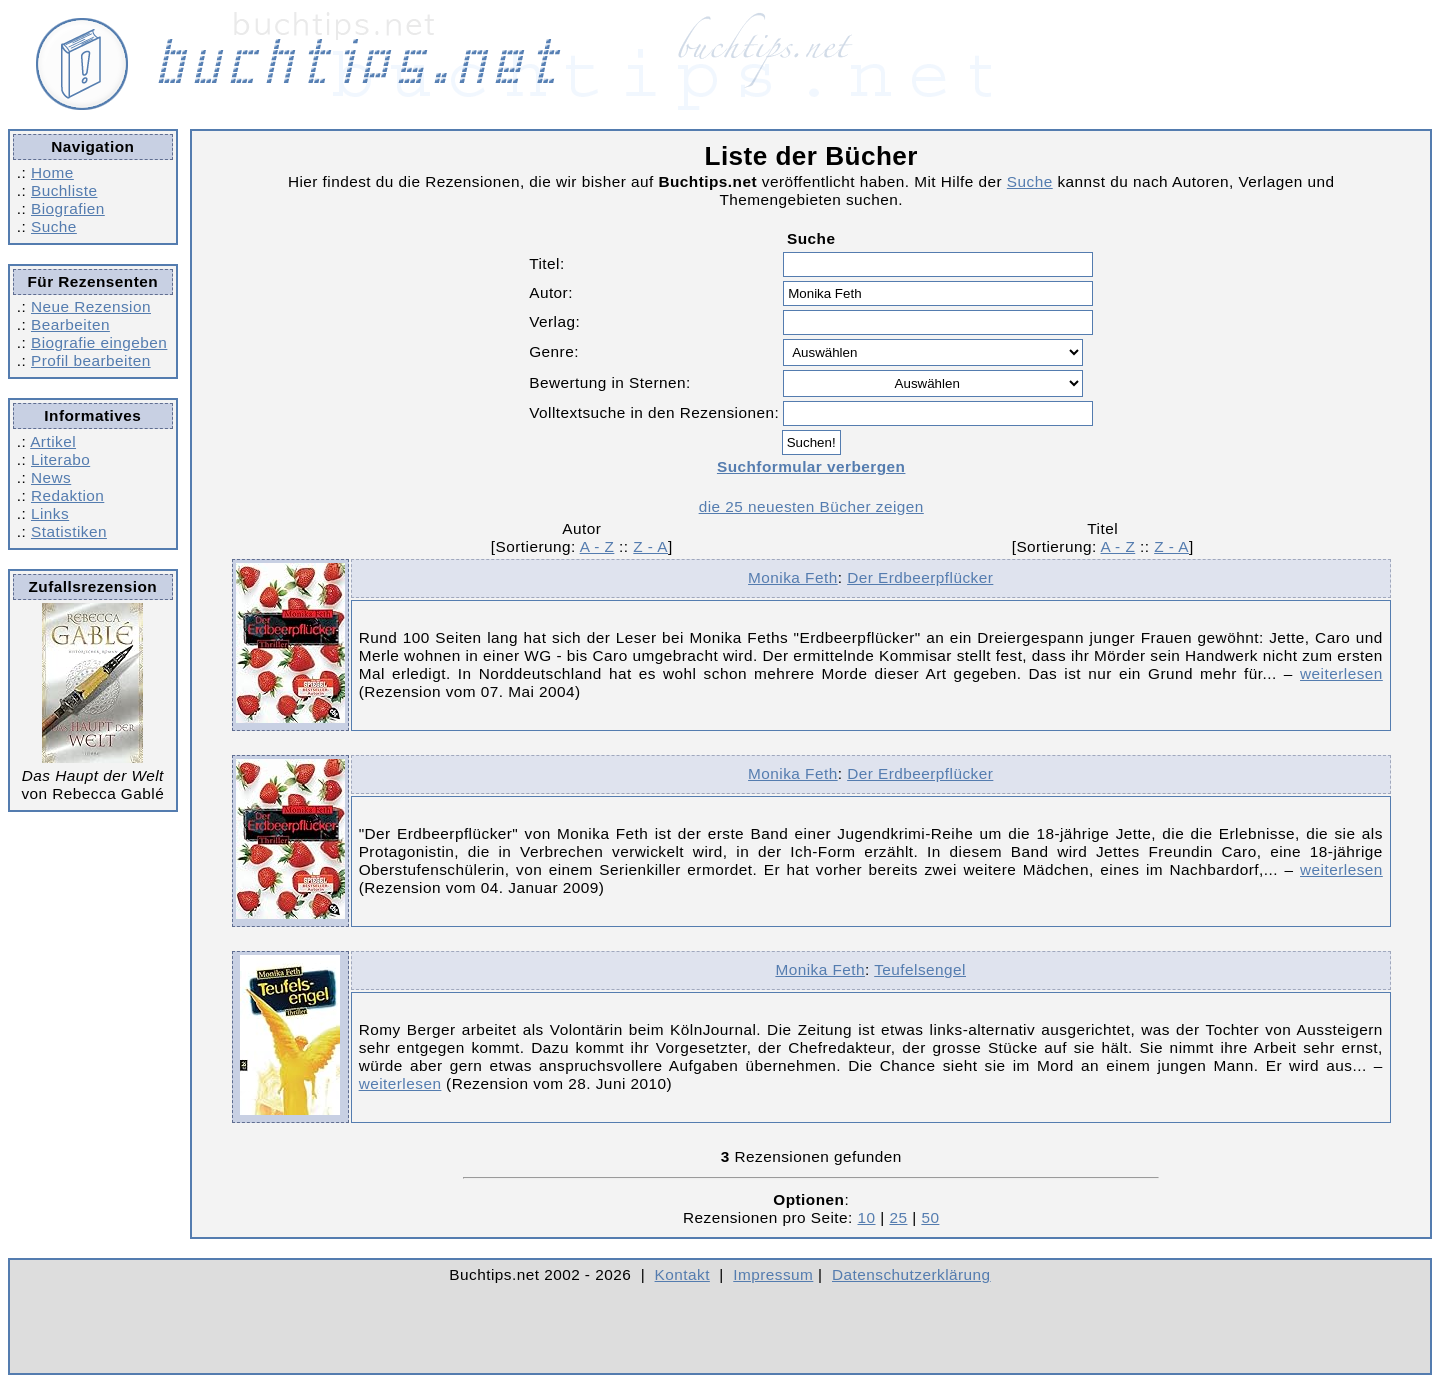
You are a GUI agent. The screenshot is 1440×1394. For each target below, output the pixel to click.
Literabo (60, 459)
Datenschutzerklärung (911, 1274)
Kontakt (682, 1274)
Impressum (773, 1274)
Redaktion (67, 495)
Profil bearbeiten (91, 360)
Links (50, 513)
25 (898, 1217)
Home (52, 172)
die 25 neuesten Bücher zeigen (811, 506)
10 (867, 1217)
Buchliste (64, 190)
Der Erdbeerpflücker (920, 577)
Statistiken (69, 531)
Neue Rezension (91, 306)
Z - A (650, 546)
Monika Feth (793, 577)
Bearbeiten (70, 324)
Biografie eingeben (99, 342)
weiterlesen (1341, 673)
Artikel (53, 441)
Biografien (68, 208)
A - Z (597, 546)
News (51, 477)
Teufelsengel (920, 969)
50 (930, 1217)
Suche (54, 226)
